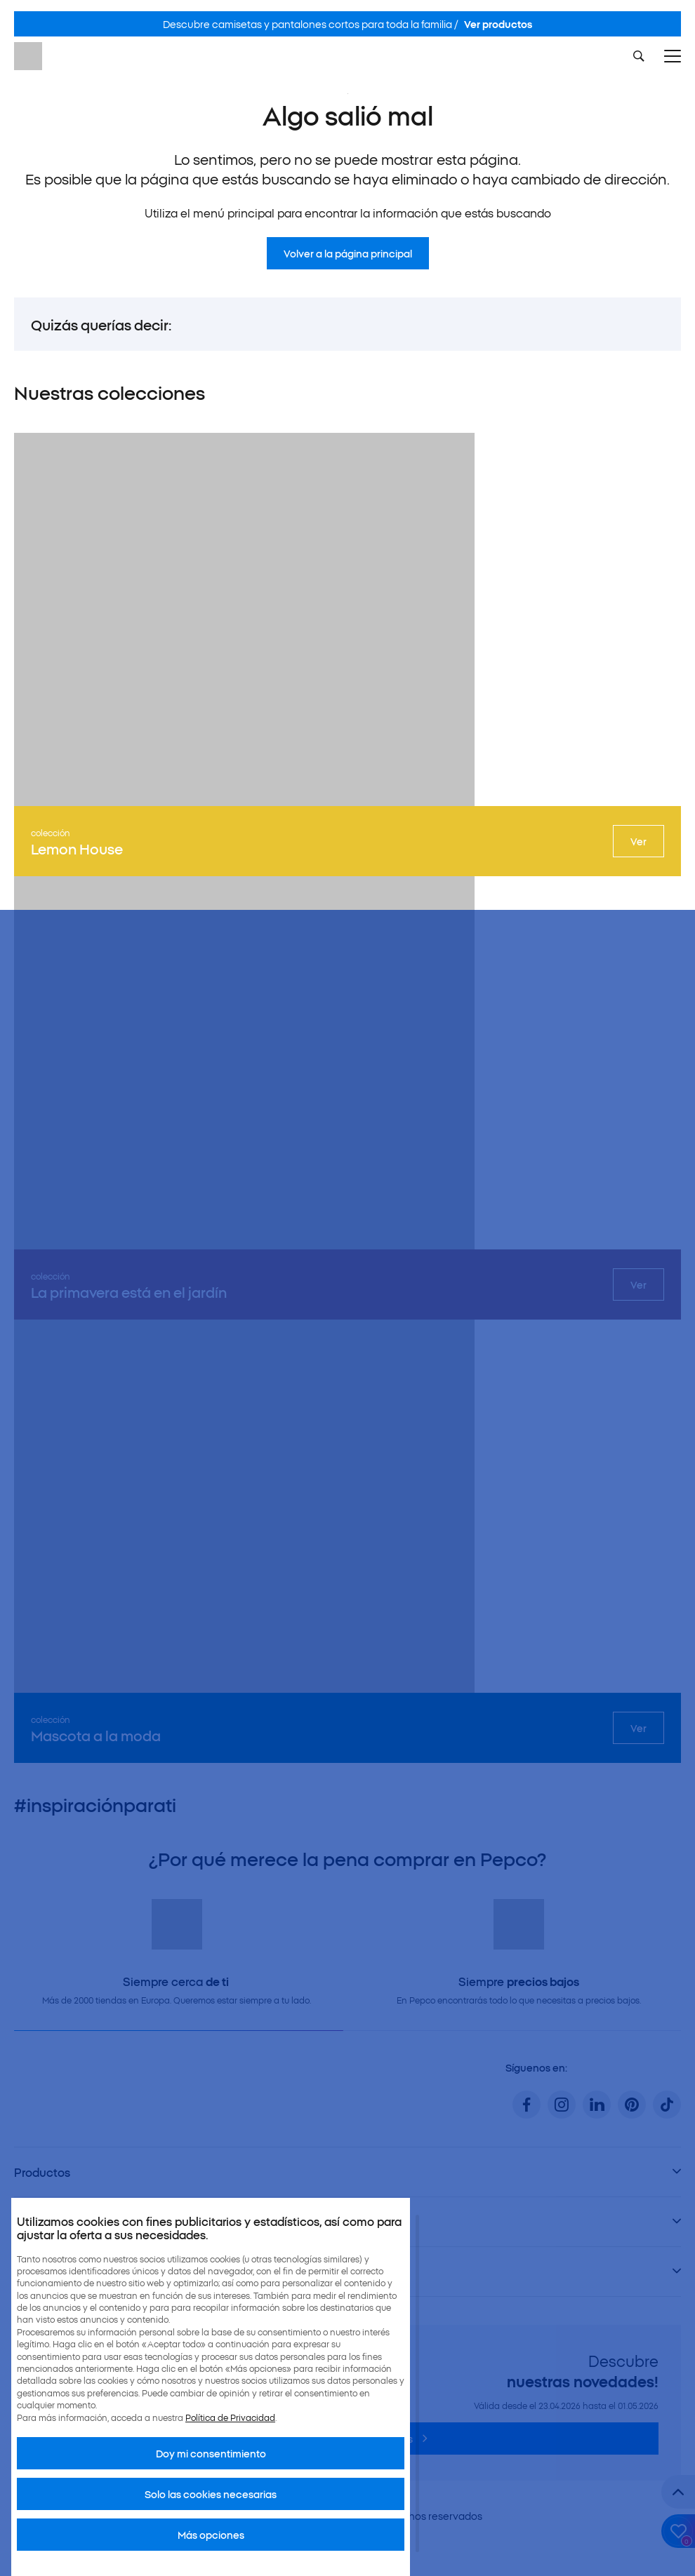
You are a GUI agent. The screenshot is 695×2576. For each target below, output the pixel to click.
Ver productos (498, 24)
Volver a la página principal (348, 253)
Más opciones (211, 2535)
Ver (638, 841)
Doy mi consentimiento (211, 2453)
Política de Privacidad (230, 2417)
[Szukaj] (638, 56)
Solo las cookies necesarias (211, 2494)
